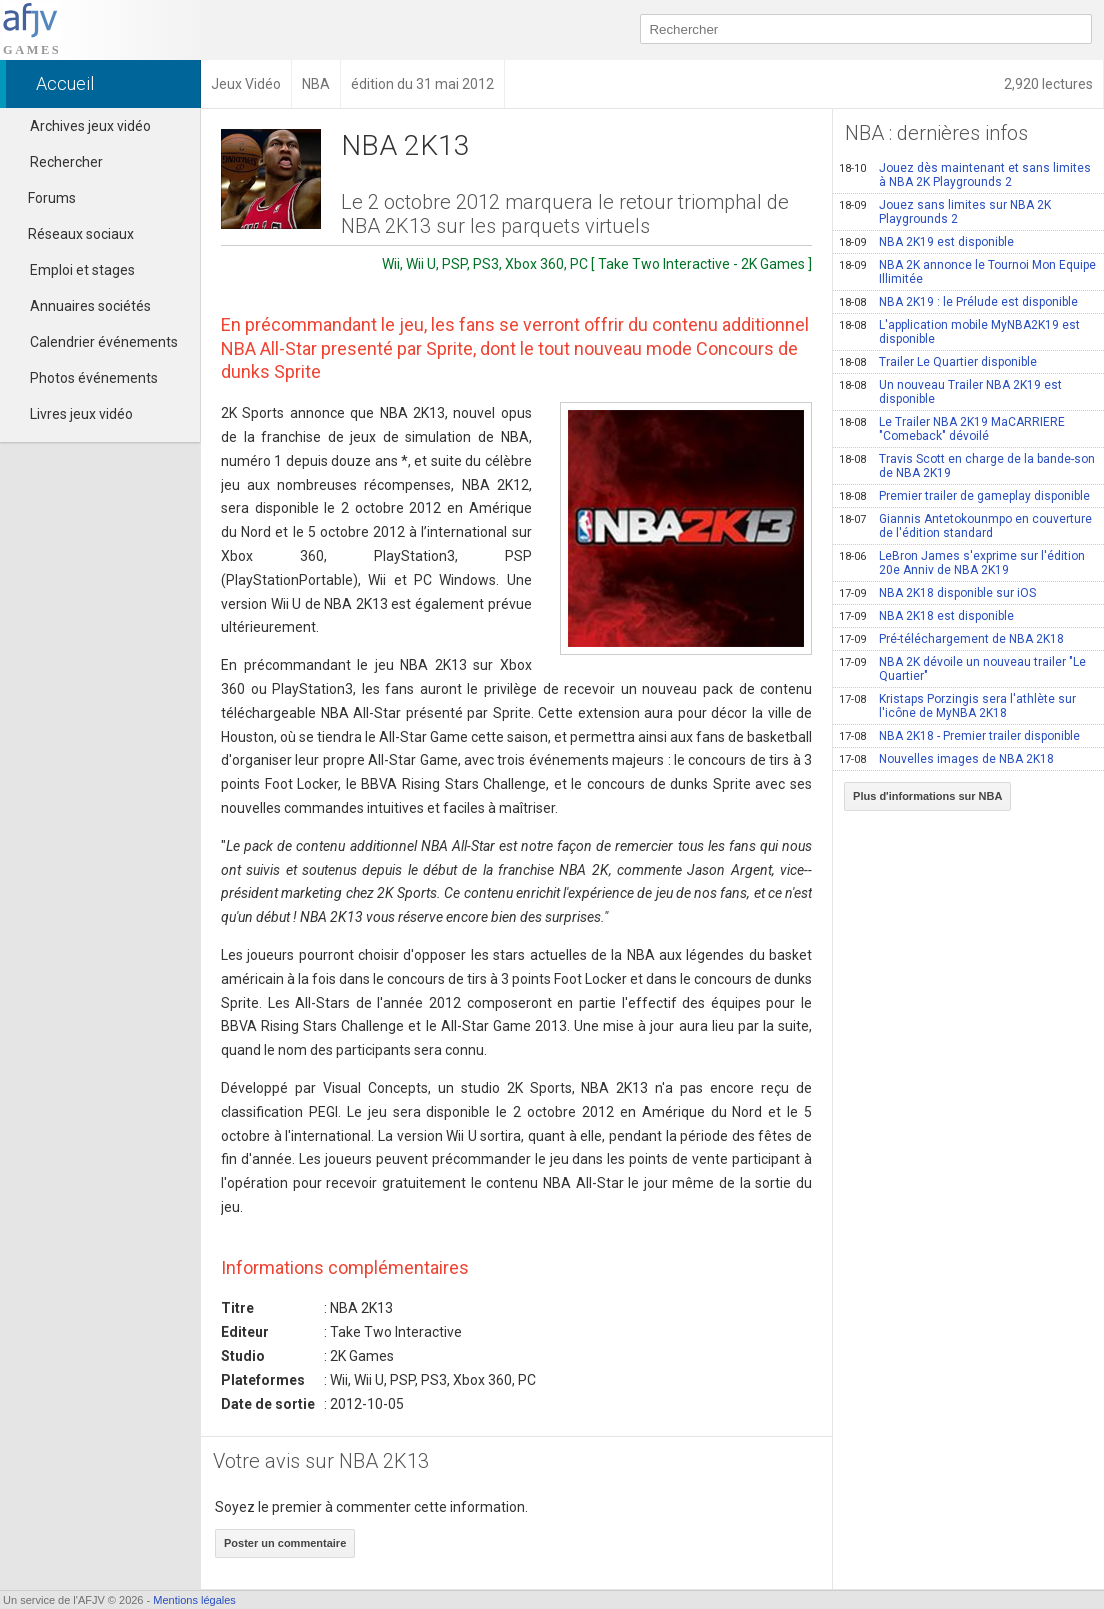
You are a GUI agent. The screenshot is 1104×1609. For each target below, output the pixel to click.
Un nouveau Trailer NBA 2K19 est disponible (950, 392)
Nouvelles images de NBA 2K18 (946, 759)
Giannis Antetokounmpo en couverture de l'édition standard (965, 526)
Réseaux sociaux (72, 234)
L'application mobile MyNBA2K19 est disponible (959, 332)
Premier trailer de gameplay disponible (964, 496)
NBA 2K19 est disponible (926, 242)
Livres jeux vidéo (81, 414)
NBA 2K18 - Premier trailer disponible (959, 736)
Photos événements (94, 378)
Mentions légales (194, 1600)
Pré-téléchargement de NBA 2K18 (951, 639)
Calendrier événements (104, 342)
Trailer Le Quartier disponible (938, 362)
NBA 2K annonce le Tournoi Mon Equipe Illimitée (967, 272)
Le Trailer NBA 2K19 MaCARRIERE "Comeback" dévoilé (952, 429)
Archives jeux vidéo (90, 126)
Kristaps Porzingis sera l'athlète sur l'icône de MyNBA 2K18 (957, 706)
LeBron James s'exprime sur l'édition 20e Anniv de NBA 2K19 (962, 563)
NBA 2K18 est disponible (926, 616)
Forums (43, 198)
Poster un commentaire (285, 1543)
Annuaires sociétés (90, 306)
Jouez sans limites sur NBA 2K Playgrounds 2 (945, 212)
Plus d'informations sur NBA (927, 796)
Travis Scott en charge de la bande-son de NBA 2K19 (967, 466)
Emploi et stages (82, 270)
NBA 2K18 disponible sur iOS (937, 593)
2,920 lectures (1048, 84)
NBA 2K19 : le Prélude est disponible (958, 302)
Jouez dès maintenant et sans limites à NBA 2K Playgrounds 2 (965, 175)
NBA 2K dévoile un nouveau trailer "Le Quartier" (962, 669)
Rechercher (66, 162)
